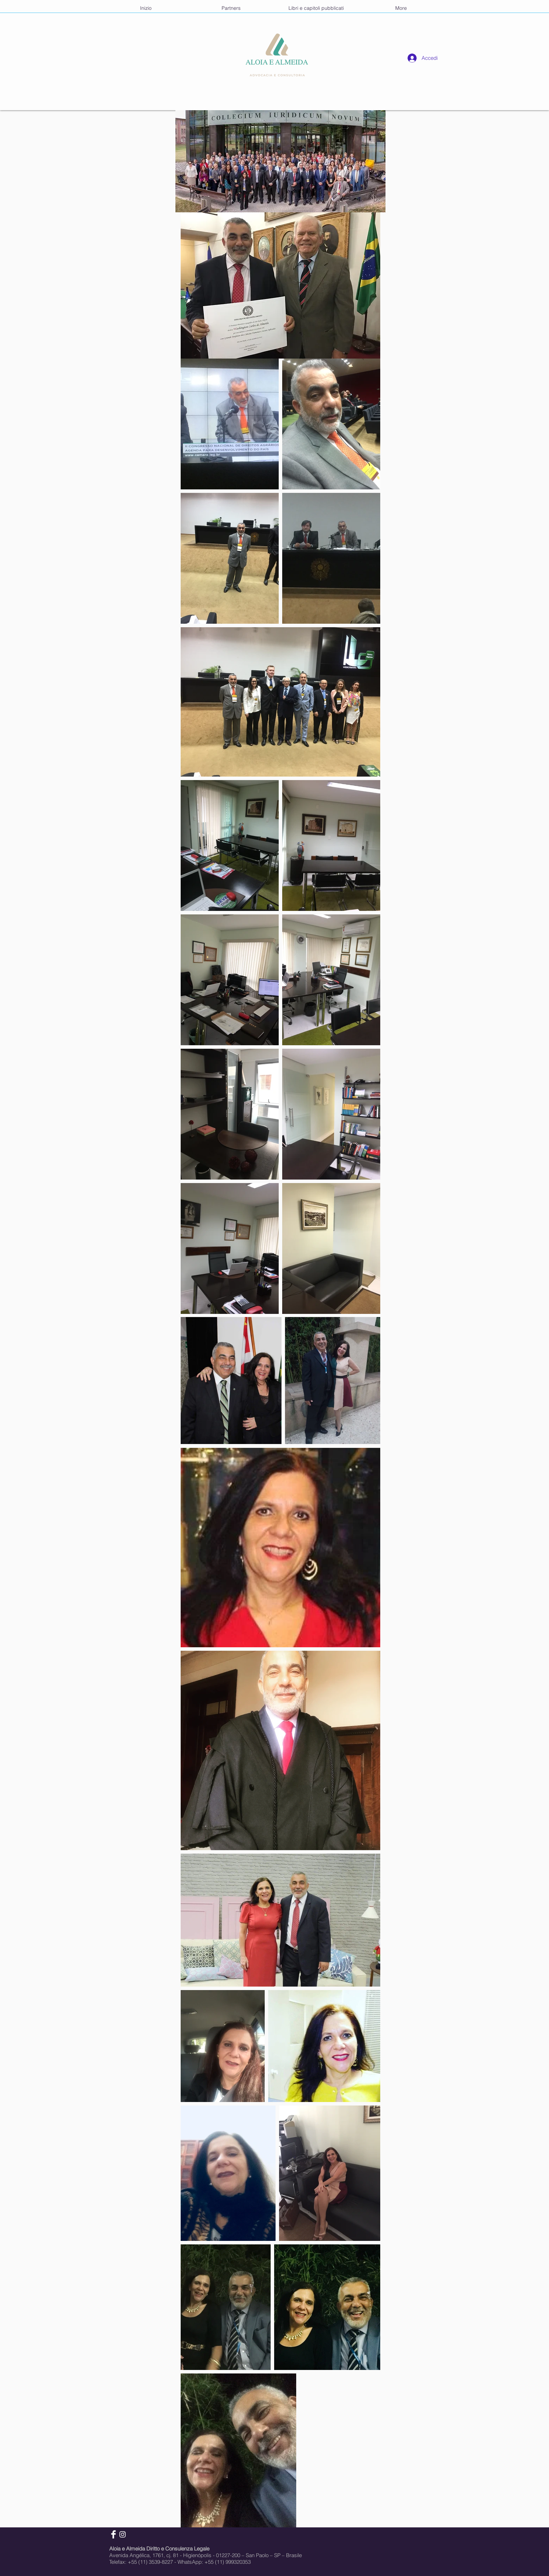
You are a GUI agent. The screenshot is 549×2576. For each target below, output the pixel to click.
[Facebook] (113, 2534)
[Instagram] (122, 2534)
